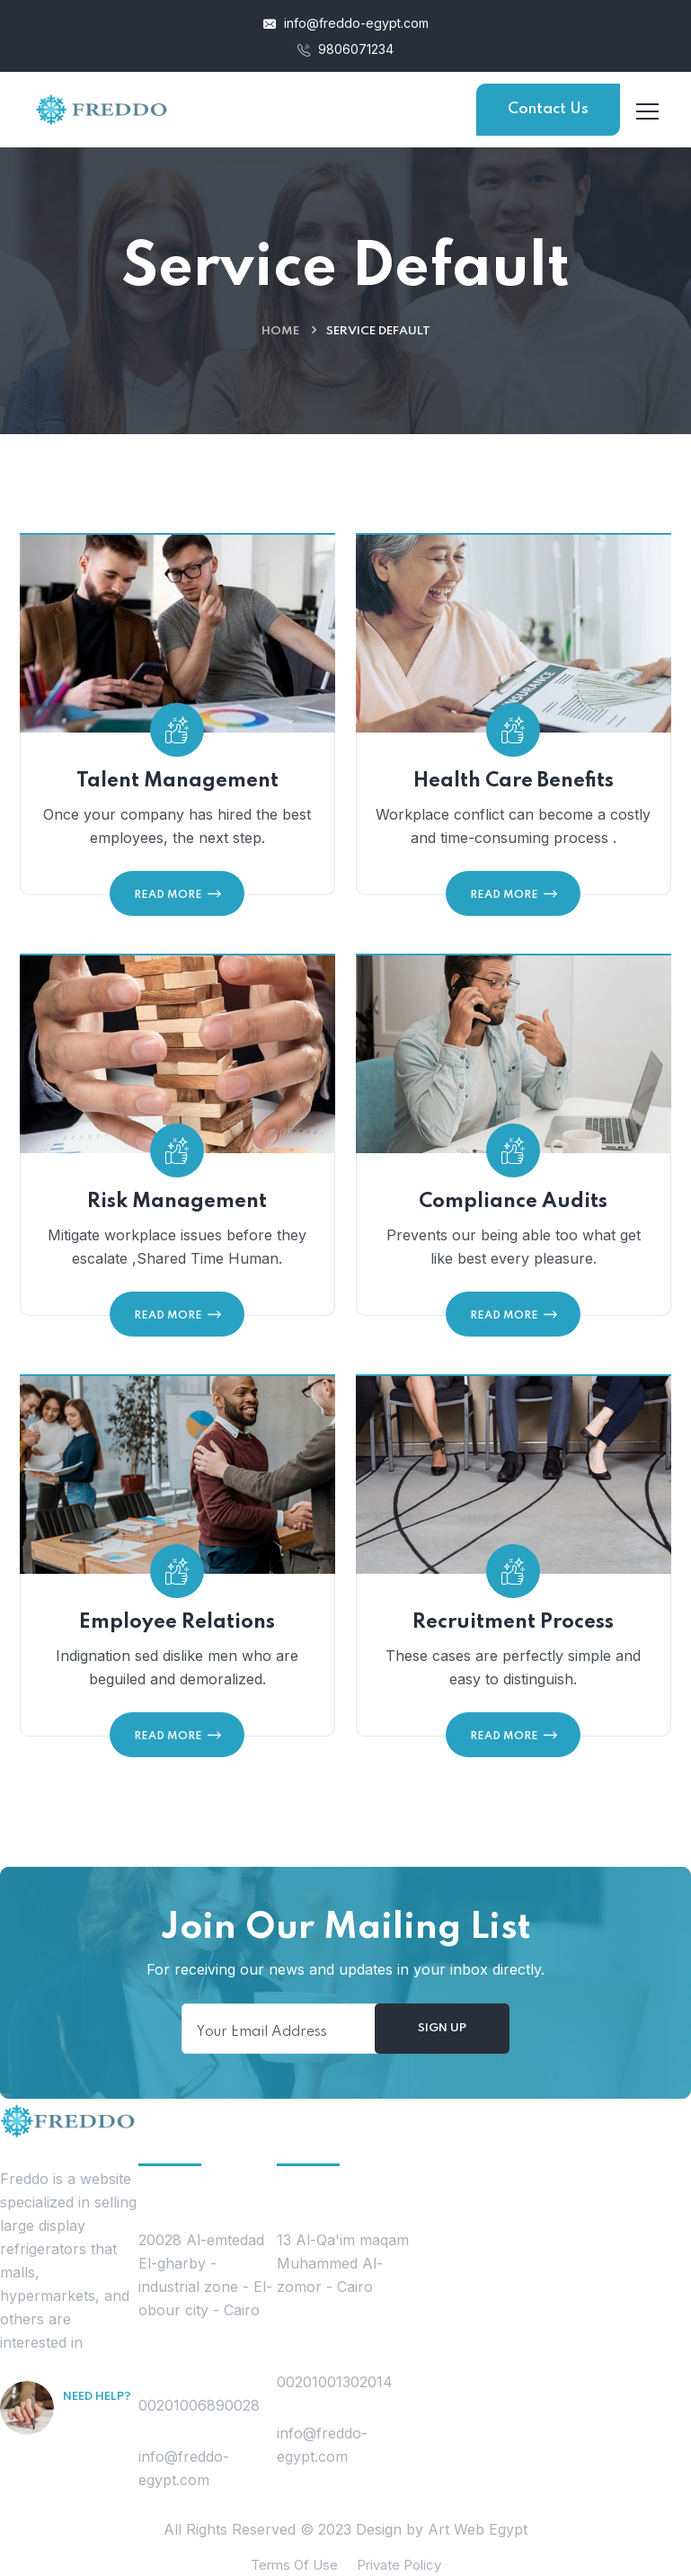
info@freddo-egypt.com (346, 23)
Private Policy (399, 2564)
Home (280, 331)
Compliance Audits (513, 1211)
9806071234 (345, 49)
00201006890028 (199, 2405)
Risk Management (177, 1211)
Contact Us (548, 109)
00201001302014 (335, 2382)
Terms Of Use (294, 2564)
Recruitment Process (513, 1631)
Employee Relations (177, 1631)
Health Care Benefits (513, 781)
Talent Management (177, 781)
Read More (177, 894)
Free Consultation (98, 2445)
